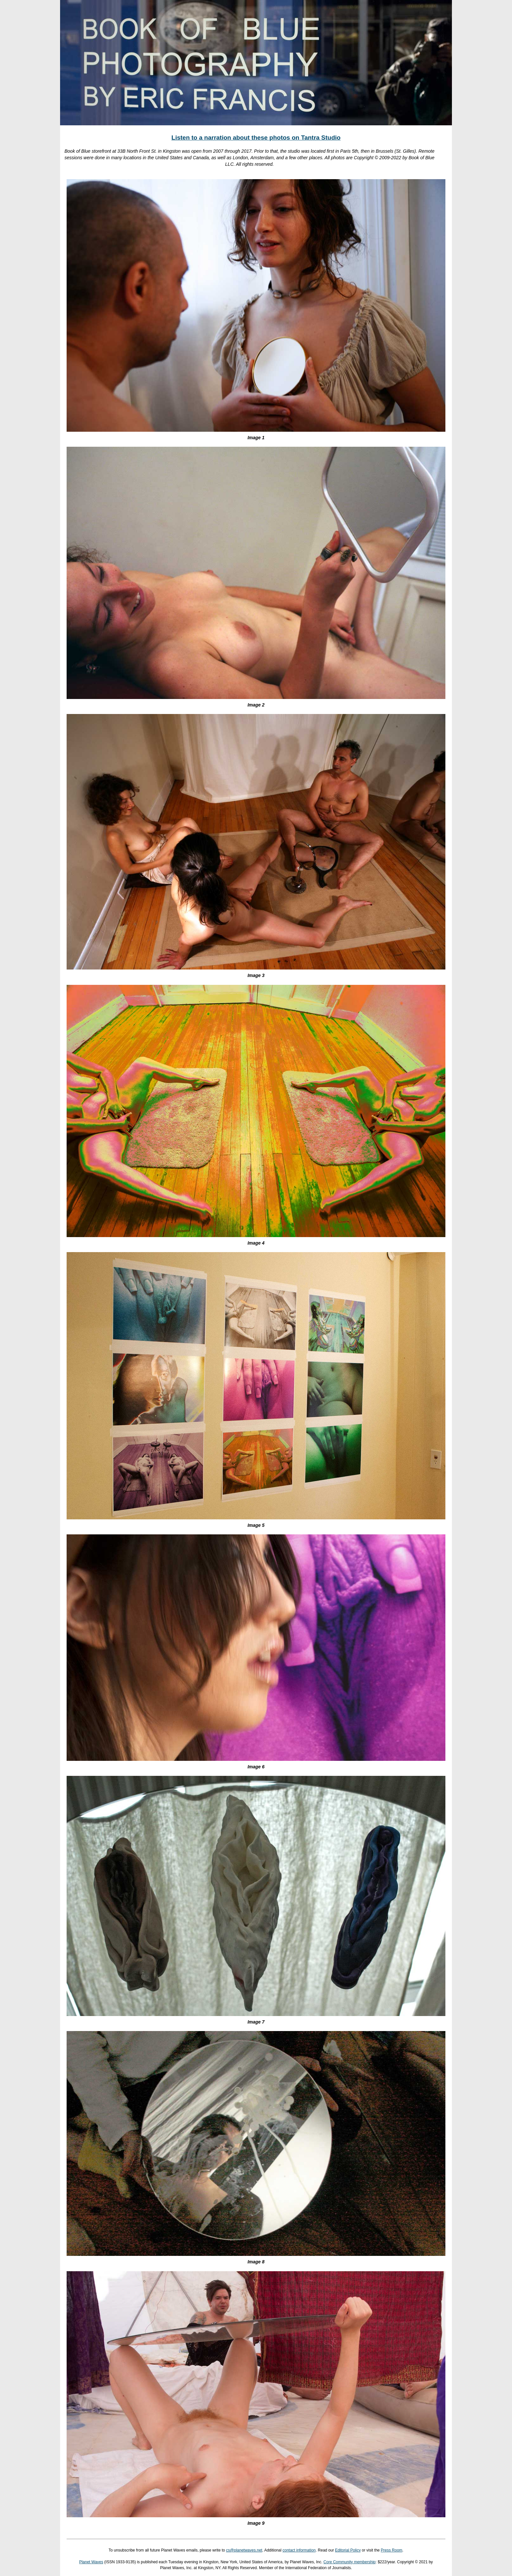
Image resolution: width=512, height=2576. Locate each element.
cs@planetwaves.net (244, 2550)
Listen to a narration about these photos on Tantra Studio (256, 137)
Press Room (391, 2550)
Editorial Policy (348, 2550)
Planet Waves (91, 2562)
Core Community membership (350, 2562)
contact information (298, 2550)
